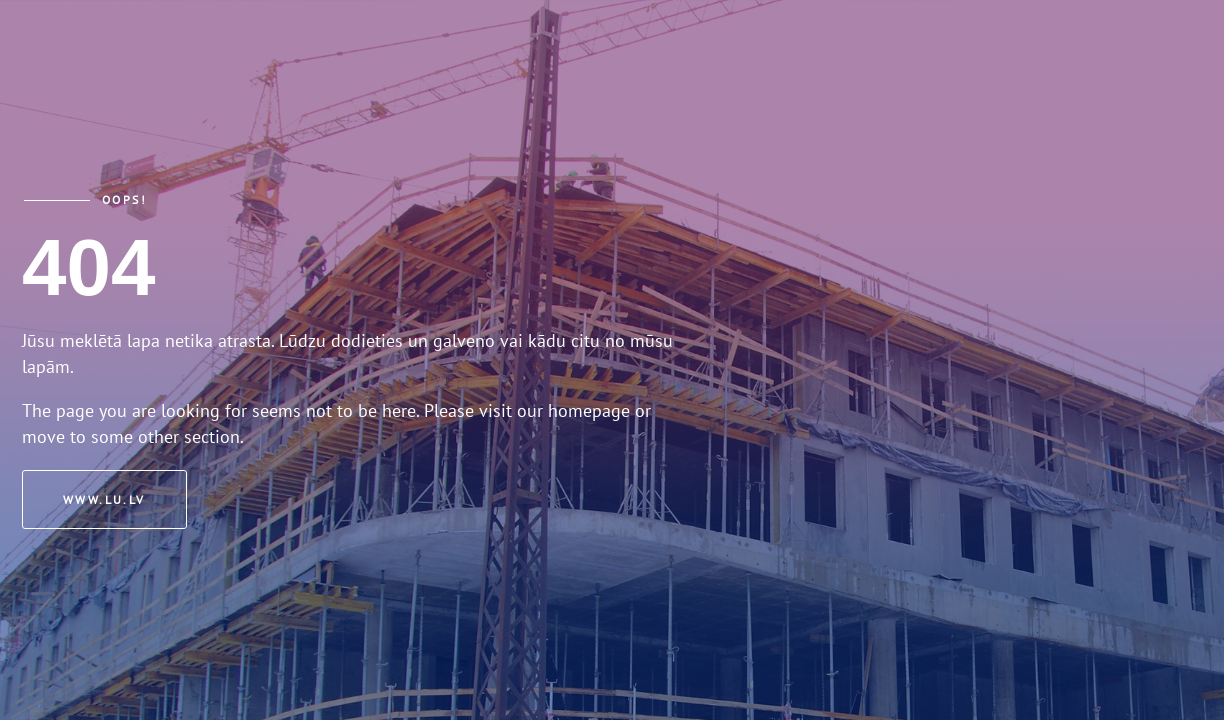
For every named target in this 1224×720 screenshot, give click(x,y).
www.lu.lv (104, 499)
